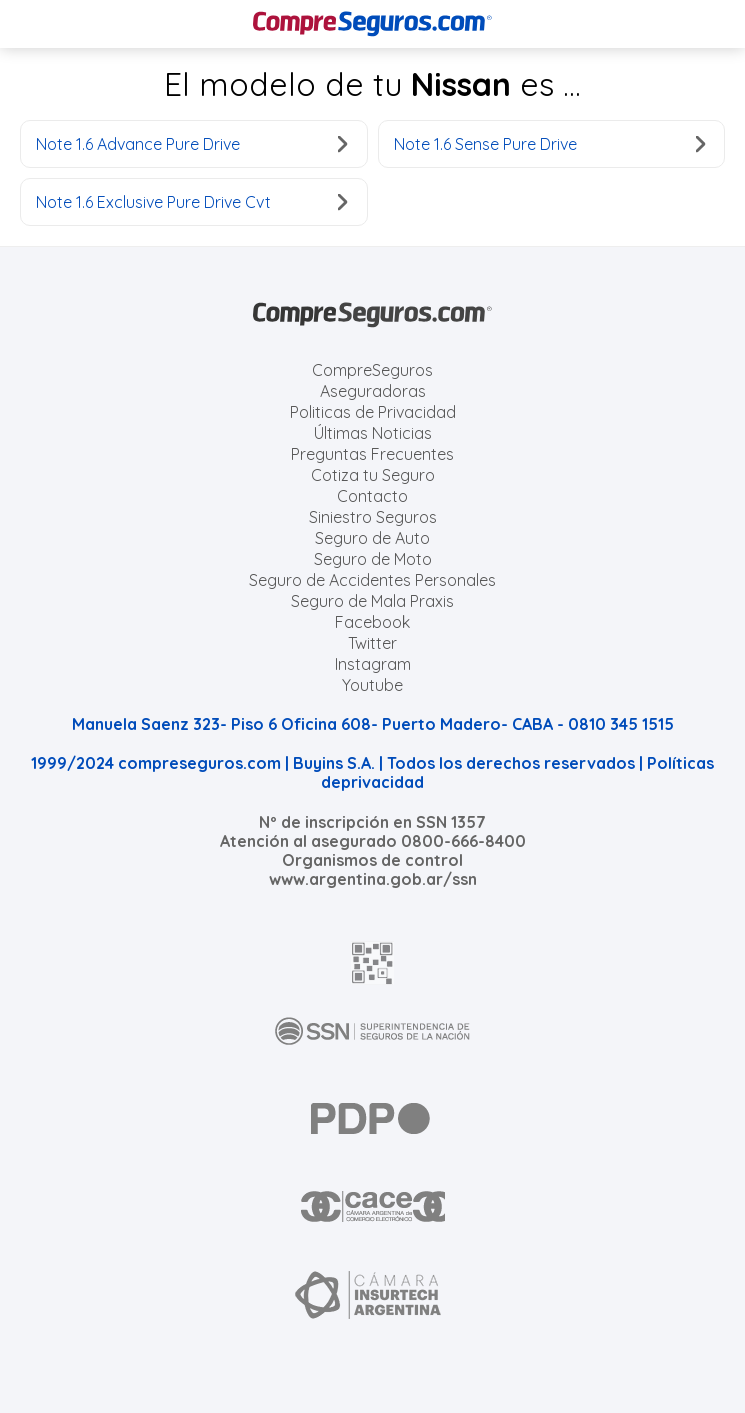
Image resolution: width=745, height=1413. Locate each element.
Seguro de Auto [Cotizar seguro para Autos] (372, 538)
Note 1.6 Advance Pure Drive (192, 144)
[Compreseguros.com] (373, 24)
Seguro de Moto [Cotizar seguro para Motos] (373, 559)
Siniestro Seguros (373, 517)
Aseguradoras (373, 391)
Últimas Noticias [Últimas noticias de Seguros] (373, 433)
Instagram (373, 664)
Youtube (372, 685)
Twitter (372, 643)
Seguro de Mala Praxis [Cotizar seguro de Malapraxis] (372, 601)
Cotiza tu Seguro (373, 475)
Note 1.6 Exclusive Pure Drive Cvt (192, 202)
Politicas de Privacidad (373, 412)
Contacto (372, 496)
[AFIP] (373, 963)
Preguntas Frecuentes (372, 454)
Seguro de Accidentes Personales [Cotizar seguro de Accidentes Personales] (372, 580)
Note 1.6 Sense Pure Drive (550, 144)
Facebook (372, 622)
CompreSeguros (372, 370)
